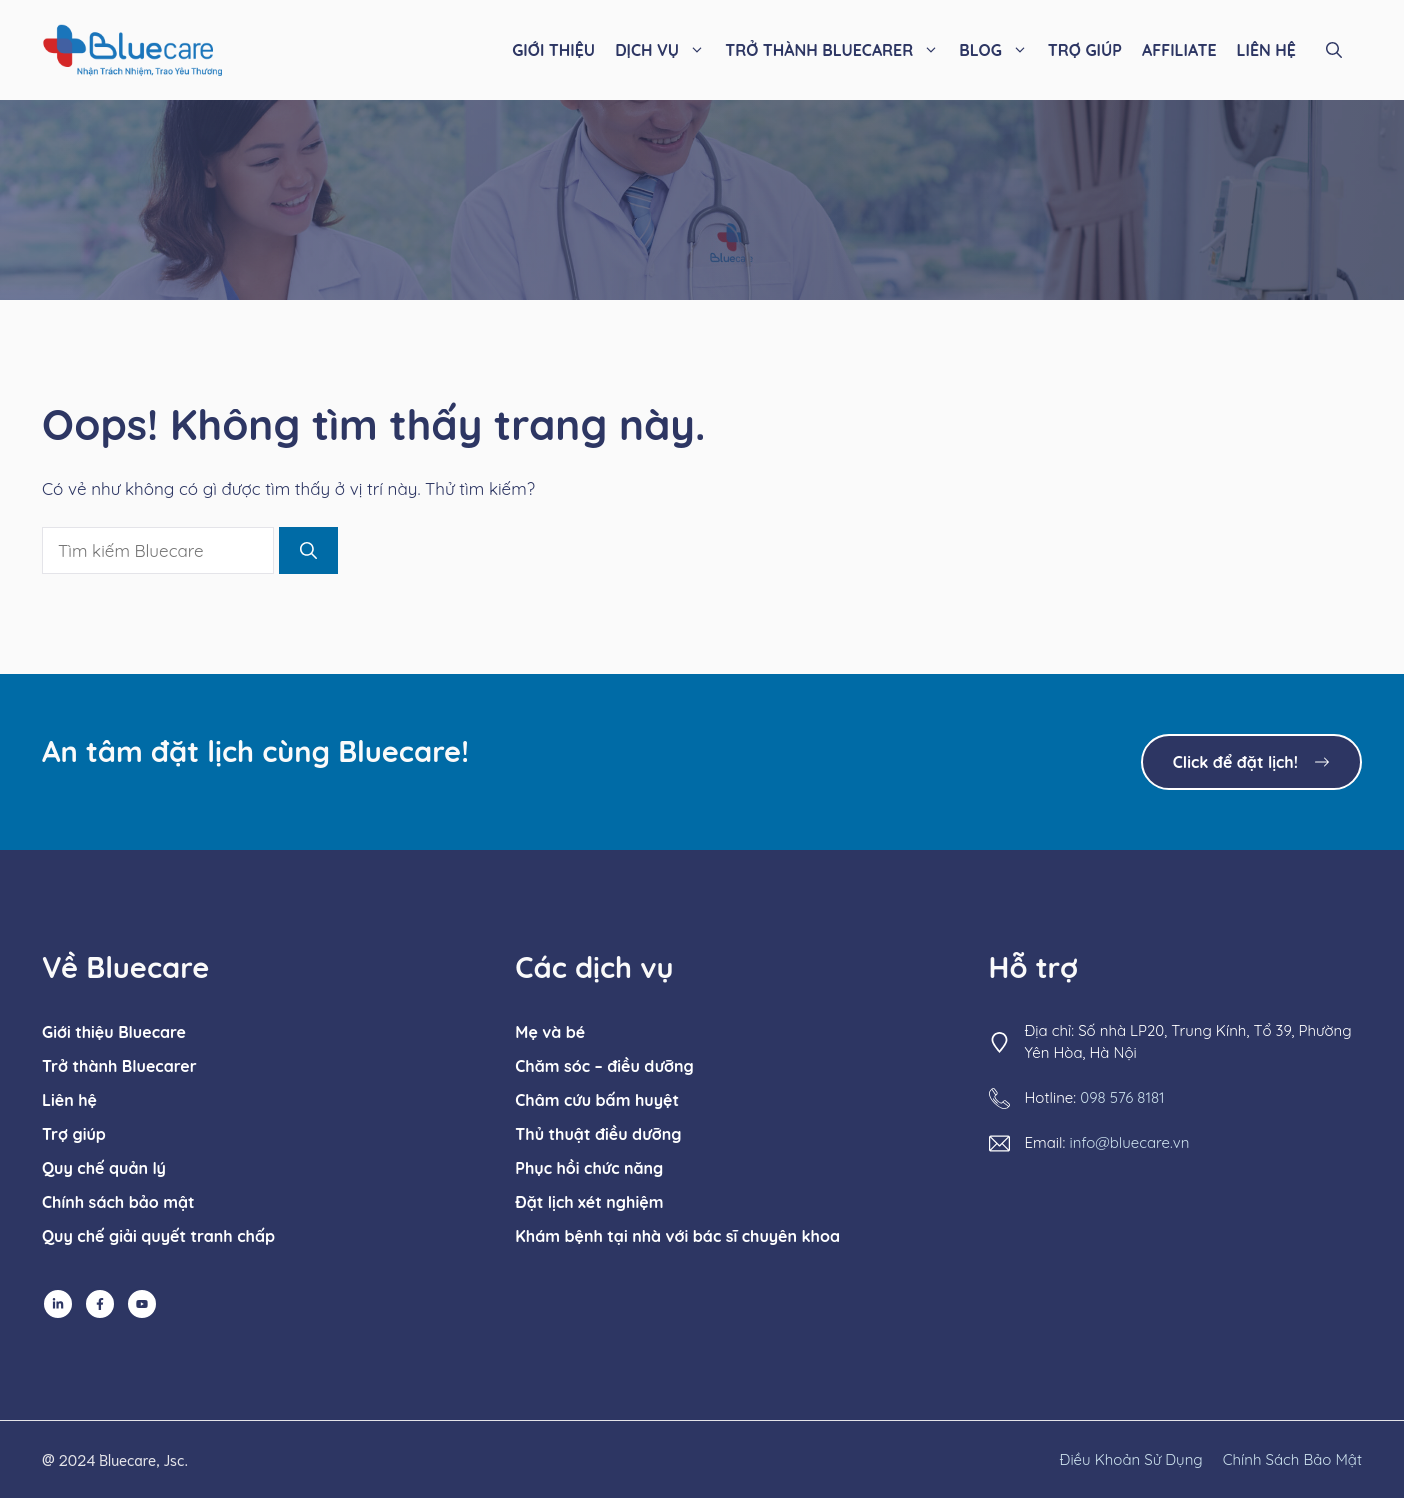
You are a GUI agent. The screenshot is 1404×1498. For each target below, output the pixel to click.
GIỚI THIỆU (553, 50)
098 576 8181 (1122, 1097)
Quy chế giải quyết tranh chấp (158, 1236)
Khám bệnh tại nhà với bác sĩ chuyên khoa (677, 1236)
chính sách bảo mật (1292, 1459)
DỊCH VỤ (665, 50)
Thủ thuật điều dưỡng (598, 1134)
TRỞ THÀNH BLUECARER (837, 50)
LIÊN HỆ (1266, 50)
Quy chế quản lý (104, 1168)
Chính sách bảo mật (118, 1202)
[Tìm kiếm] (308, 551)
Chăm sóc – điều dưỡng (604, 1066)
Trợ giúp (74, 1134)
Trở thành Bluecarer (119, 1066)
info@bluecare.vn (1129, 1142)
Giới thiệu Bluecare (114, 1032)
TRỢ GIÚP (1085, 50)
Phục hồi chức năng (589, 1168)
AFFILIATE (1179, 50)
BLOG (998, 50)
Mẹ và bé (550, 1032)
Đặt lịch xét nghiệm (589, 1202)
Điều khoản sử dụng (1131, 1459)
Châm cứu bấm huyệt (597, 1100)
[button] (1334, 50)
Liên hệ (69, 1100)
